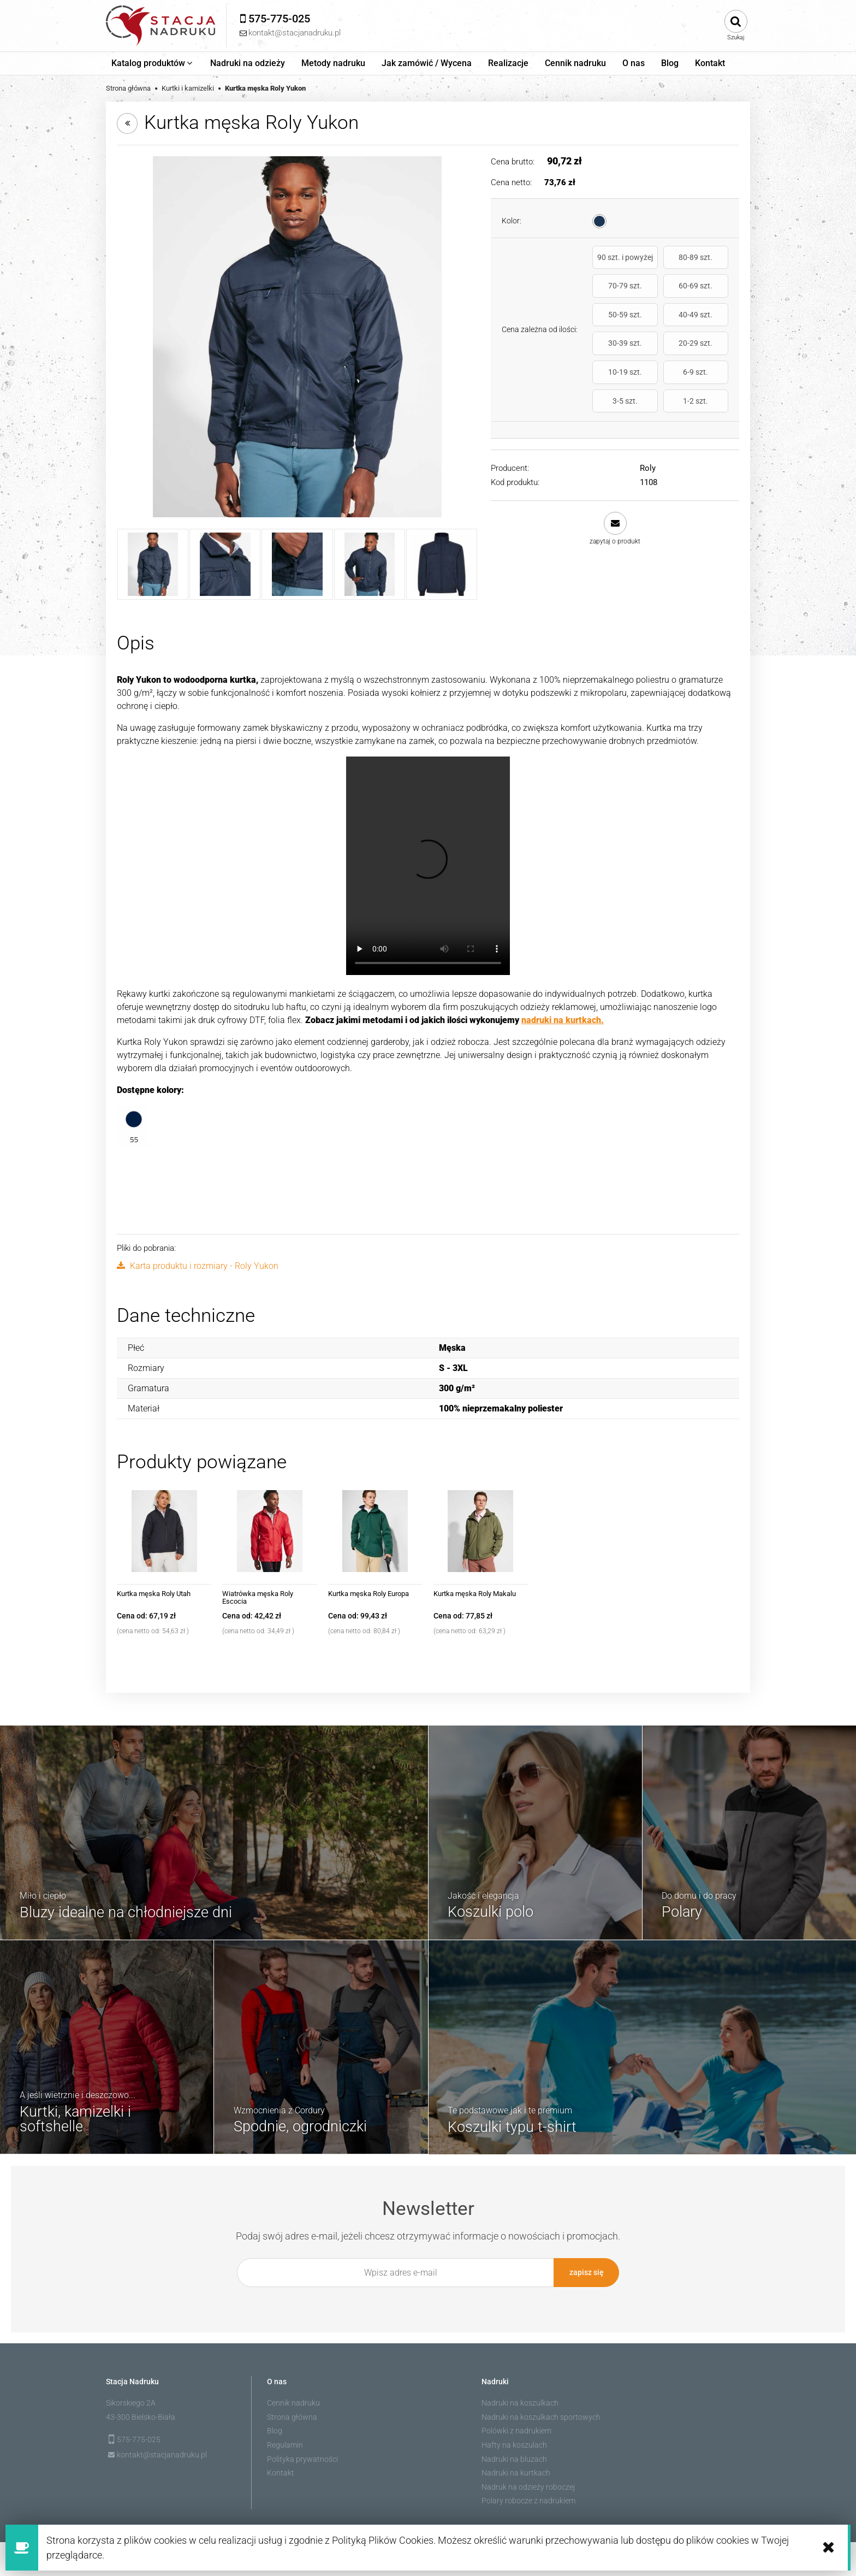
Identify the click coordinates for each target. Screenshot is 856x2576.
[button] (615, 480)
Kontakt (280, 2471)
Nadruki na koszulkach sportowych (541, 2415)
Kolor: (511, 220)
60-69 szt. (613, 295)
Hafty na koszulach (514, 2443)
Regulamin (285, 2443)
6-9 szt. (613, 352)
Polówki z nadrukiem (516, 2429)
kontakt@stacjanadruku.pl (162, 2453)
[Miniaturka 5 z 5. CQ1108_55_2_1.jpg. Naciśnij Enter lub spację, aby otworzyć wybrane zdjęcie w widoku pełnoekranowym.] (441, 564)
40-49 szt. (707, 295)
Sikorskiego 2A (131, 2401)
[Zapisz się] (586, 2272)
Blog (274, 2429)
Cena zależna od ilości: (540, 305)
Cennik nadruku (293, 2401)
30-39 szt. (613, 324)
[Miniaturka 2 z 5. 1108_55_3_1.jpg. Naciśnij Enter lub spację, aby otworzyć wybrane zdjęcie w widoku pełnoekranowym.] (224, 564)
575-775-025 (138, 2437)
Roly (648, 420)
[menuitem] (152, 63)
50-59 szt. (660, 295)
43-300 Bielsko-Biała (140, 2415)
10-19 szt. (707, 324)
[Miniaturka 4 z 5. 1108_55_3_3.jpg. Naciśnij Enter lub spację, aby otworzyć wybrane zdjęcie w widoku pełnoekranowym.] (369, 564)
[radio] (599, 221)
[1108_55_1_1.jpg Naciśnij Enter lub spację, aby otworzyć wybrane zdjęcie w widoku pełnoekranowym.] (297, 336)
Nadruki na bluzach (514, 2457)
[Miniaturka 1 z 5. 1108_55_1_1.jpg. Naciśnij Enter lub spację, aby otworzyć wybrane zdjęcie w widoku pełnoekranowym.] (152, 564)
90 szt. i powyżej (613, 262)
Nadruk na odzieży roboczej (528, 2485)
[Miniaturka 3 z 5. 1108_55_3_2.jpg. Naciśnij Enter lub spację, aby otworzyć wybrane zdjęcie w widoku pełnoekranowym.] (296, 564)
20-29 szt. (660, 324)
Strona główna (292, 2415)
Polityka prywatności (302, 2457)
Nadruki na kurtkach (516, 2471)
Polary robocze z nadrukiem (528, 2499)
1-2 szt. (707, 352)
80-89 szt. (660, 261)
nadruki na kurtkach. (562, 1020)
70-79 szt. (707, 261)
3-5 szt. (660, 352)
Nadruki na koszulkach (520, 2401)
